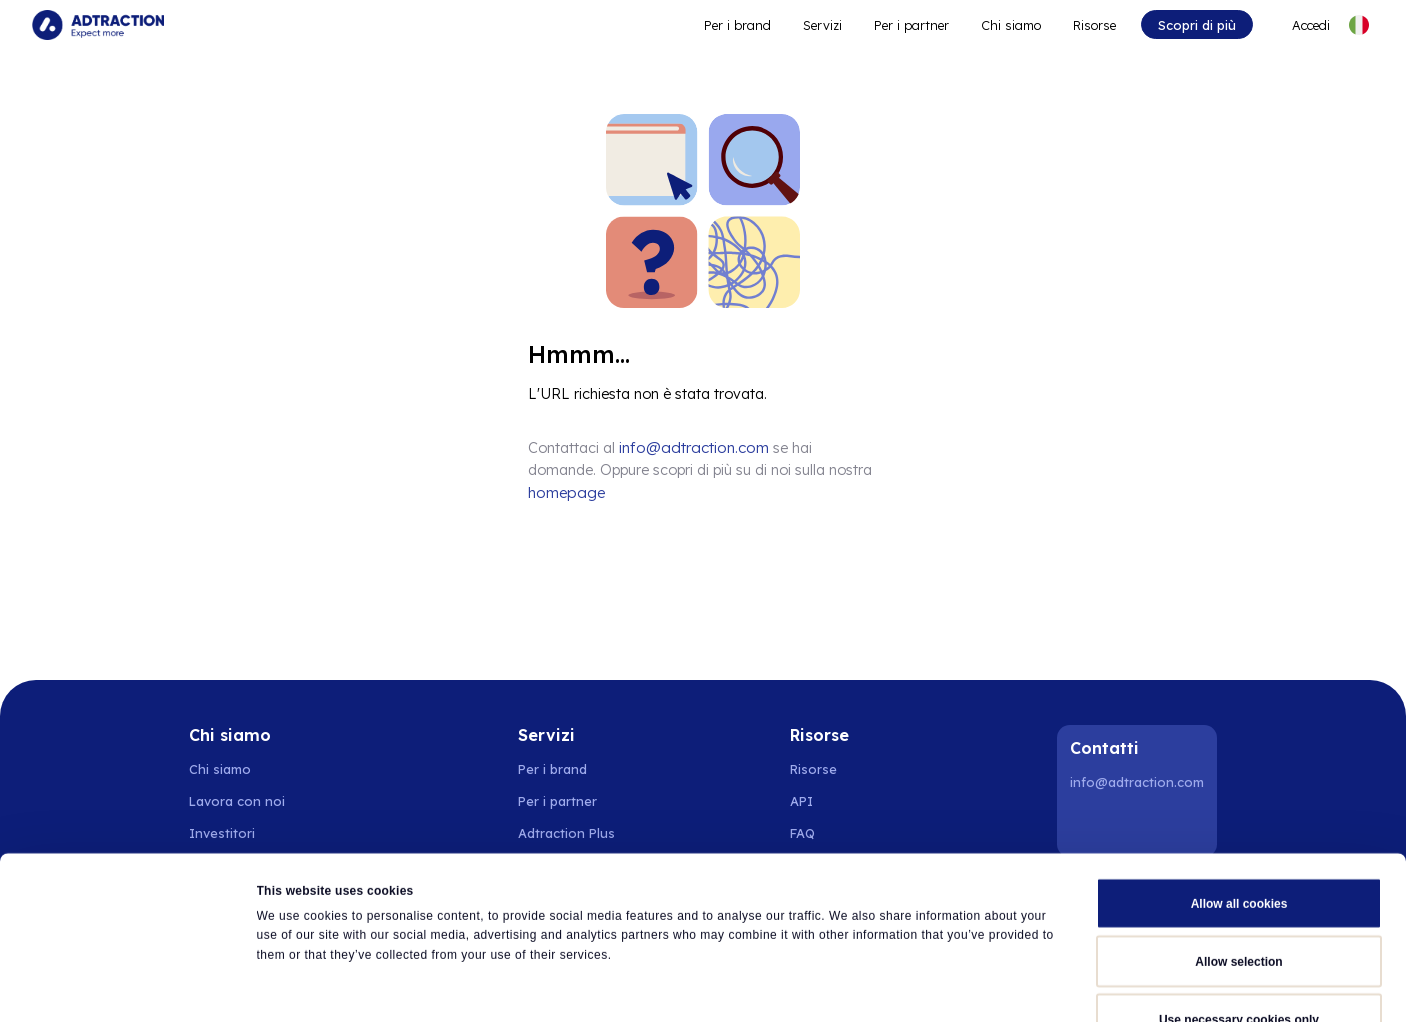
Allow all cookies (1239, 787)
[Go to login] (1299, 25)
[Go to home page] (98, 25)
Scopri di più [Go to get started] (1197, 25)
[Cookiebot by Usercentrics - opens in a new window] (129, 986)
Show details (932, 986)
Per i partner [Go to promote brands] (911, 25)
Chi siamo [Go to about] (1011, 25)
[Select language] (1359, 25)
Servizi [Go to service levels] (822, 25)
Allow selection (1238, 845)
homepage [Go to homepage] (840, 469)
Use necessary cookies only (1239, 903)
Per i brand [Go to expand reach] (737, 25)
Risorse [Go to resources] (1094, 25)
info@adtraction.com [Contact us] (690, 447)
